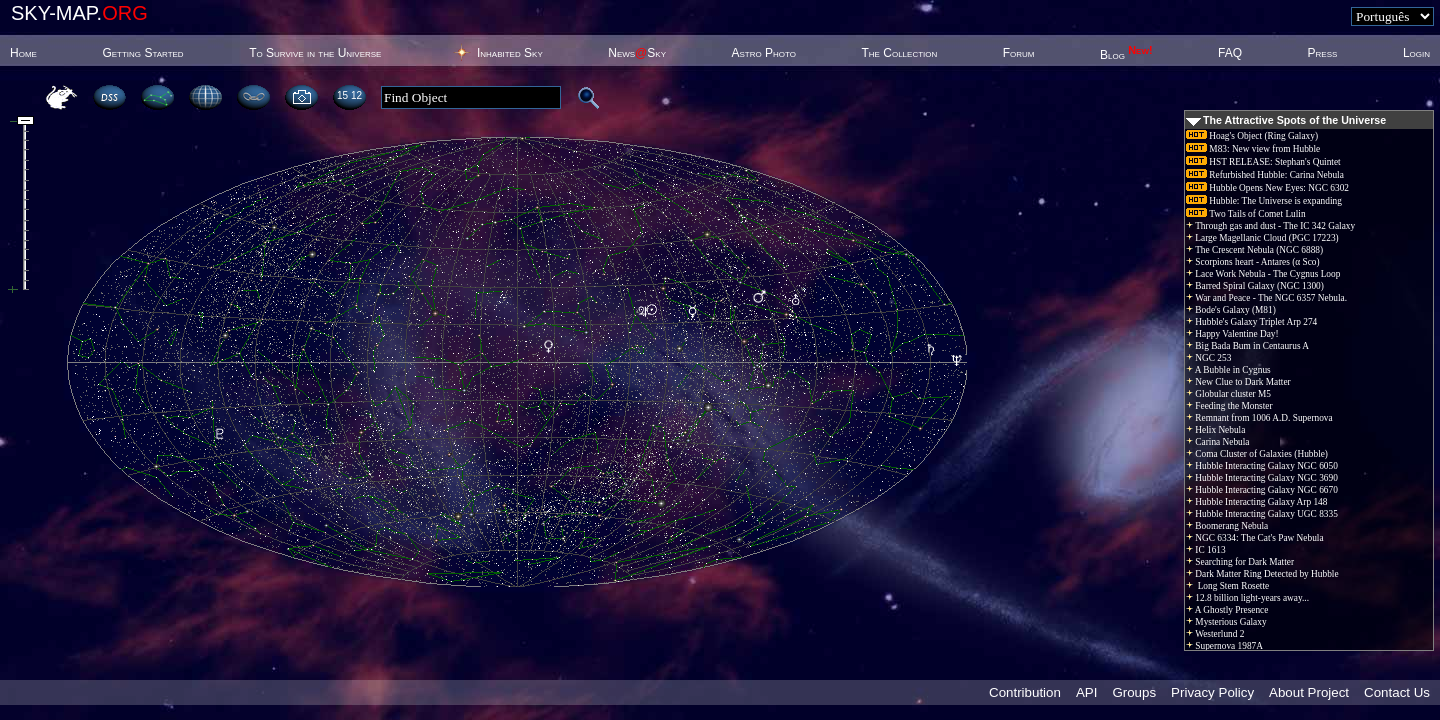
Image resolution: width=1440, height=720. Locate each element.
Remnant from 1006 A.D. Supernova (1259, 418)
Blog (1126, 55)
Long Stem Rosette (1227, 586)
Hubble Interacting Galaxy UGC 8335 (1262, 514)
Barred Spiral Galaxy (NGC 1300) (1255, 286)
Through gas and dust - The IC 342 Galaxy (1270, 226)
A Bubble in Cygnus (1228, 370)
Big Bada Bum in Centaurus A (1247, 346)
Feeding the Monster (1229, 406)
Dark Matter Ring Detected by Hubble (1262, 574)
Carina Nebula (1217, 442)
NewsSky (637, 53)
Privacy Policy (1212, 692)
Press (1323, 53)
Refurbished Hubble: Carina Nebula (1265, 175)
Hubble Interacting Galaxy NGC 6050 (1262, 466)
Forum (1019, 53)
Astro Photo (763, 53)
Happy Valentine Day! (1232, 334)
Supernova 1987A (1224, 646)
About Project (1309, 692)
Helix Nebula (1215, 430)
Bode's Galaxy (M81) (1231, 310)
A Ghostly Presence (1227, 610)
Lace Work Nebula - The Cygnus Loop (1263, 274)
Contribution (1025, 692)
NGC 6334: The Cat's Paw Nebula (1255, 538)
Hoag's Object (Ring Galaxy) (1252, 136)
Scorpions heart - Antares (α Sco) (1253, 262)
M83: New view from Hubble (1253, 149)
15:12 (349, 95)
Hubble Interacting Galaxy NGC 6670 (1262, 490)
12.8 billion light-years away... (1247, 598)
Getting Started (142, 53)
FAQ (1230, 53)
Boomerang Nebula (1227, 526)
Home (23, 53)
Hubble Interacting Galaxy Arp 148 (1256, 502)
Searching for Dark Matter (1240, 562)
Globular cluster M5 (1228, 394)
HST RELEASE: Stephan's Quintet (1263, 162)
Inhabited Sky (510, 53)
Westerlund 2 (1215, 634)
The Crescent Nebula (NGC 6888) (1254, 250)
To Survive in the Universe (315, 53)
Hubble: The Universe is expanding (1264, 201)
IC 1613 (1206, 550)
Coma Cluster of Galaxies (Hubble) (1257, 454)
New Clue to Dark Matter (1238, 382)
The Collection (899, 53)
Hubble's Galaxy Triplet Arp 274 (1251, 322)
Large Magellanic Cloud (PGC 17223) (1262, 238)
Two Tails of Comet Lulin (1246, 214)
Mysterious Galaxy (1226, 622)
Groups (1134, 692)
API (1086, 692)
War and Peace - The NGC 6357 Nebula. (1266, 298)
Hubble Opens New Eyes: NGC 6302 (1267, 188)
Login (1416, 53)
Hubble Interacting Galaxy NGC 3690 (1262, 478)
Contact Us (1397, 692)
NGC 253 (1208, 358)
